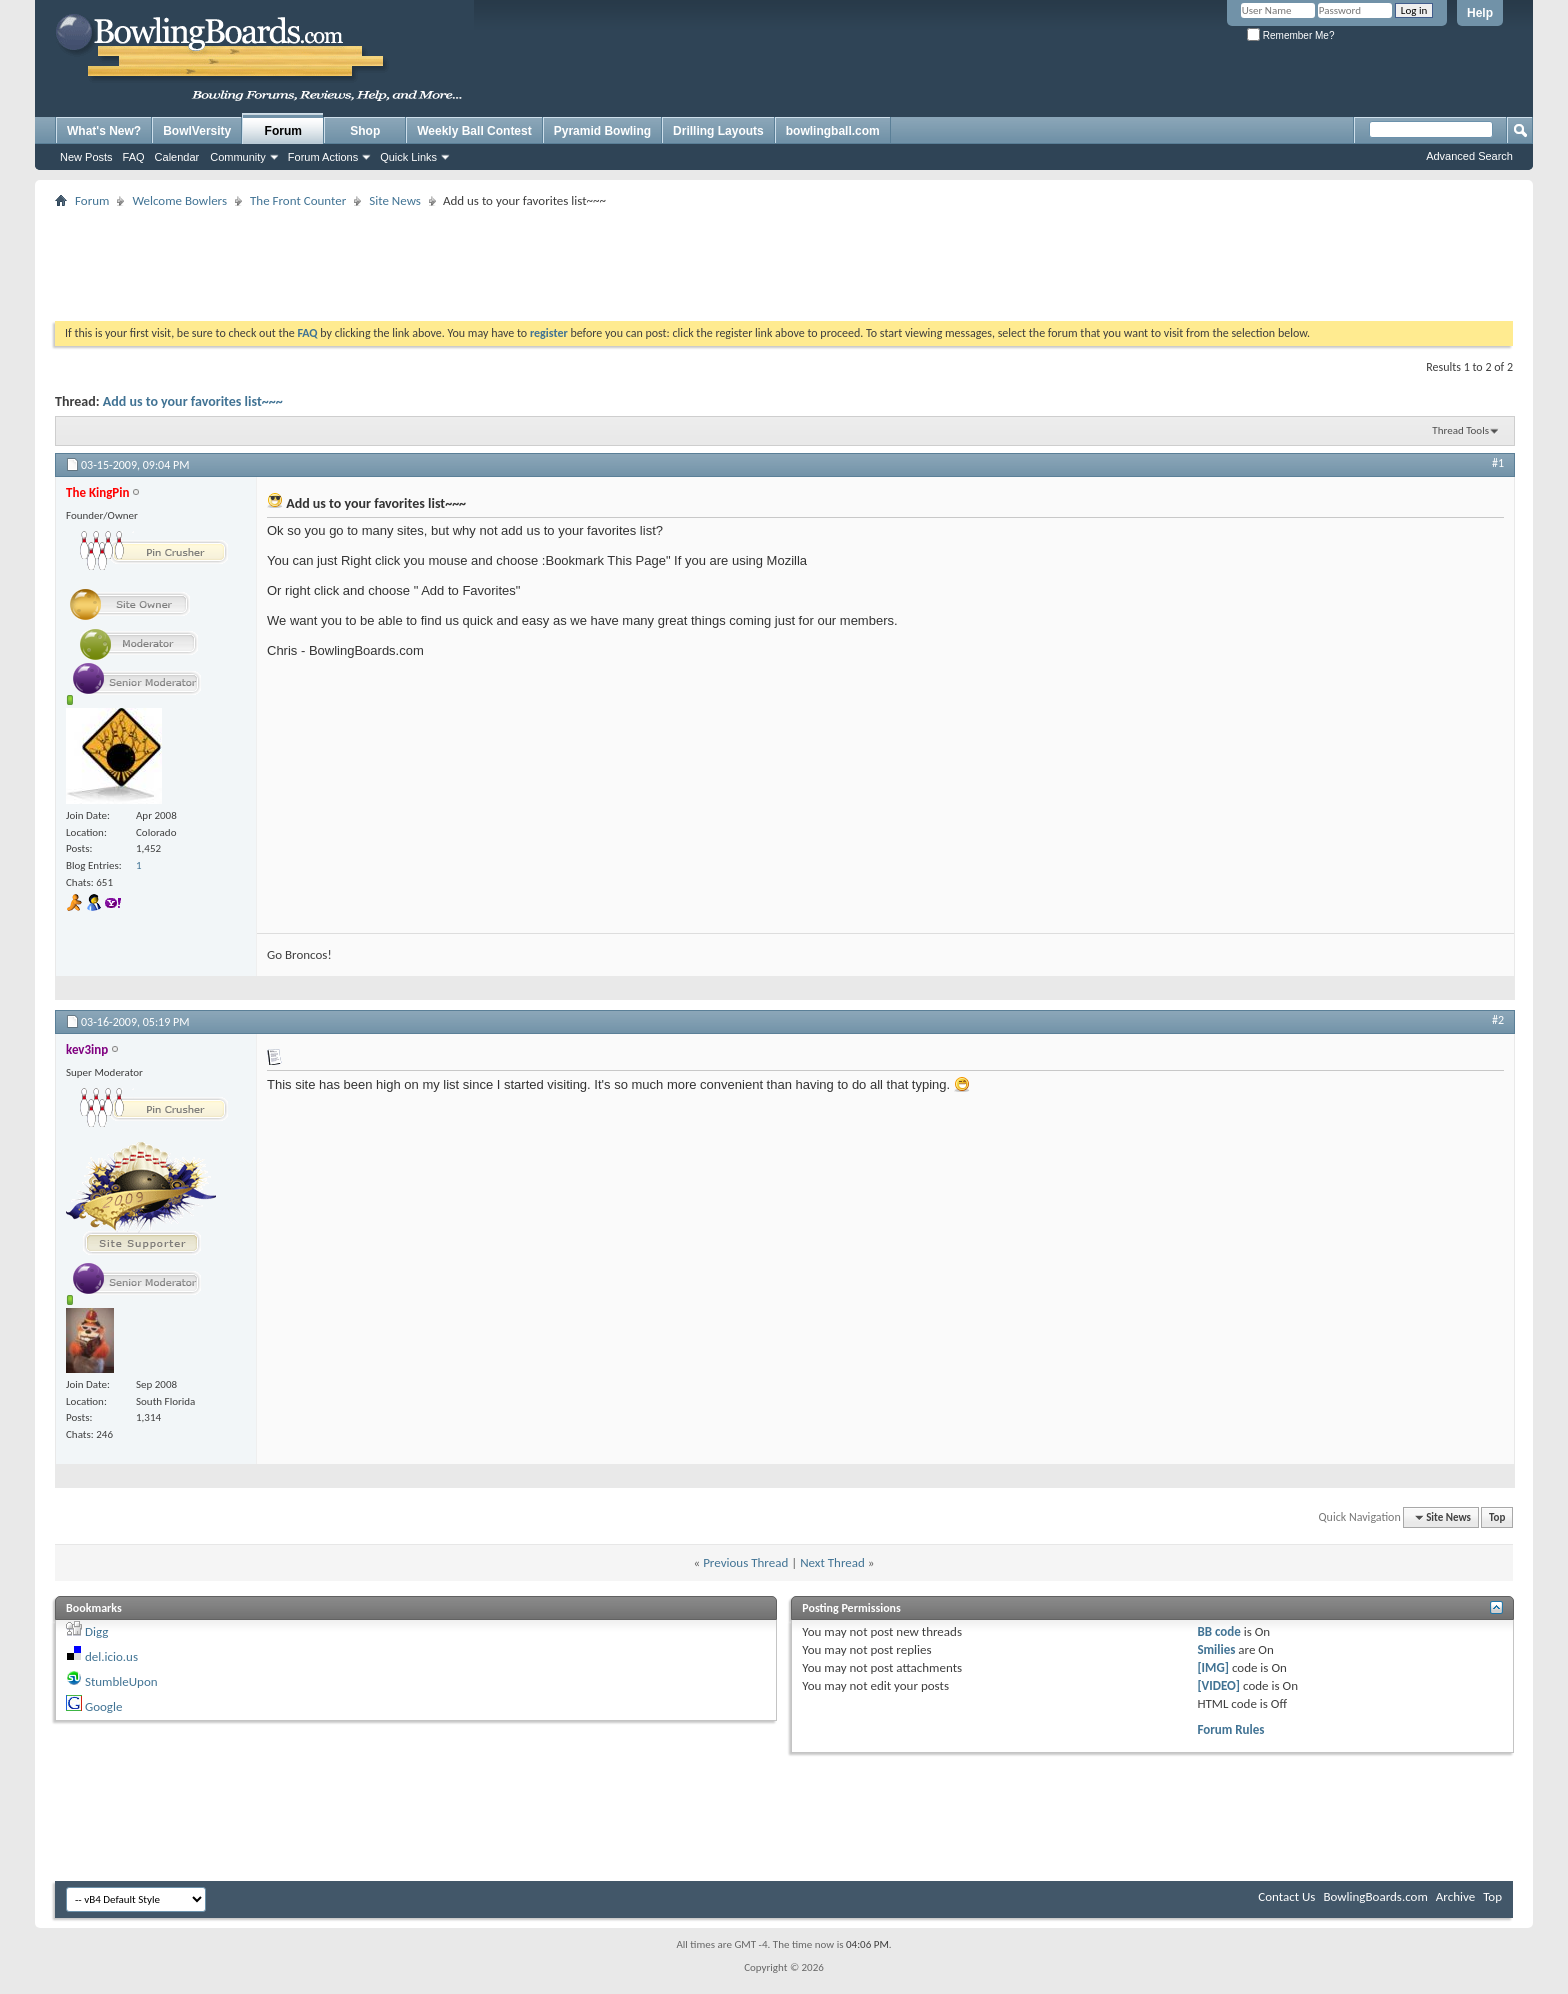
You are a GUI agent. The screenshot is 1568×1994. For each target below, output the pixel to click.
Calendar (177, 157)
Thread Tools (1460, 430)
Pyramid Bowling (602, 131)
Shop (365, 131)
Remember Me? (1290, 35)
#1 (1498, 463)
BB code (1218, 1631)
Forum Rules (1230, 1729)
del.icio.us (111, 1656)
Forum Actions (323, 157)
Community (238, 157)
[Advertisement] (784, 258)
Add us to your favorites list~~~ (193, 401)
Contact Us (1286, 1896)
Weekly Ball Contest (474, 131)
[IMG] (1213, 1667)
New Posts (86, 157)
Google (103, 1706)
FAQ (134, 157)
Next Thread (832, 1562)
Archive (1455, 1896)
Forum (283, 131)
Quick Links (408, 157)
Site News (395, 200)
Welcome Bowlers (179, 200)
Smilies (1216, 1649)
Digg (96, 1631)
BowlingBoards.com (1375, 1896)
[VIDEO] (1218, 1685)
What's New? (104, 131)
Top (1497, 1517)
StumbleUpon (121, 1681)
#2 (1498, 1020)
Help (1480, 13)
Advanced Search (1469, 156)
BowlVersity (197, 131)
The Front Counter (298, 200)
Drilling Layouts (718, 131)
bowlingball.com (833, 131)
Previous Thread (745, 1562)
